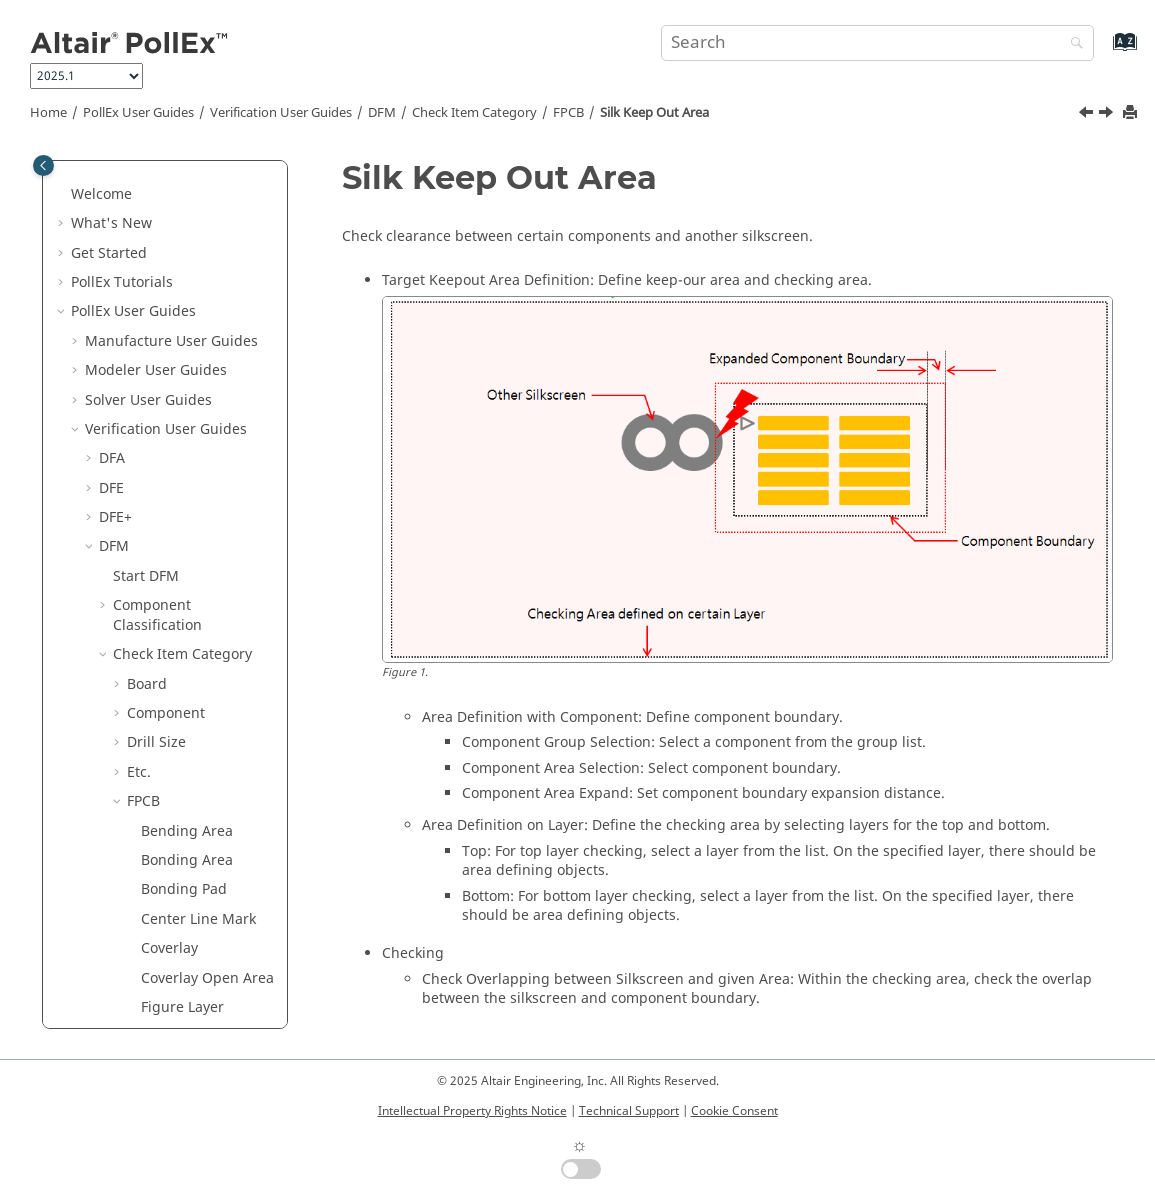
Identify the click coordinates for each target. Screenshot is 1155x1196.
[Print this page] (1132, 113)
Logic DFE (131, 927)
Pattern (151, 692)
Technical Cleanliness (171, 957)
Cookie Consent (734, 1111)
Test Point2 (164, 780)
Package (154, 633)
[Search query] (877, 43)
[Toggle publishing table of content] (43, 165)
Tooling (152, 810)
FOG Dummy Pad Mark (197, 163)
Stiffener (170, 545)
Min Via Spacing (195, 349)
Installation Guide (152, 1015)
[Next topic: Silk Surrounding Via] (1108, 115)
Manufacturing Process (191, 281)
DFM (382, 113)
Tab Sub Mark (187, 575)
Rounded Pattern (198, 408)
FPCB (568, 113)
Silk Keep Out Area (654, 113)
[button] (133, 203)
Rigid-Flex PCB (189, 379)
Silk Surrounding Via (197, 477)
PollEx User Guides (138, 113)
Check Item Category (474, 113)
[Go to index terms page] (1103, 51)
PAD (140, 663)
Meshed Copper (194, 320)
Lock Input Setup (169, 898)
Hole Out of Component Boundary (180, 222)
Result (134, 869)
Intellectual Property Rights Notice (472, 1111)
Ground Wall (169, 604)
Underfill (156, 839)
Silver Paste (179, 516)
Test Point (160, 751)
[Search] (1072, 44)
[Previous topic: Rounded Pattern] (1088, 115)
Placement (162, 722)
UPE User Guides (141, 986)
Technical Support (629, 1111)
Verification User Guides (281, 113)
